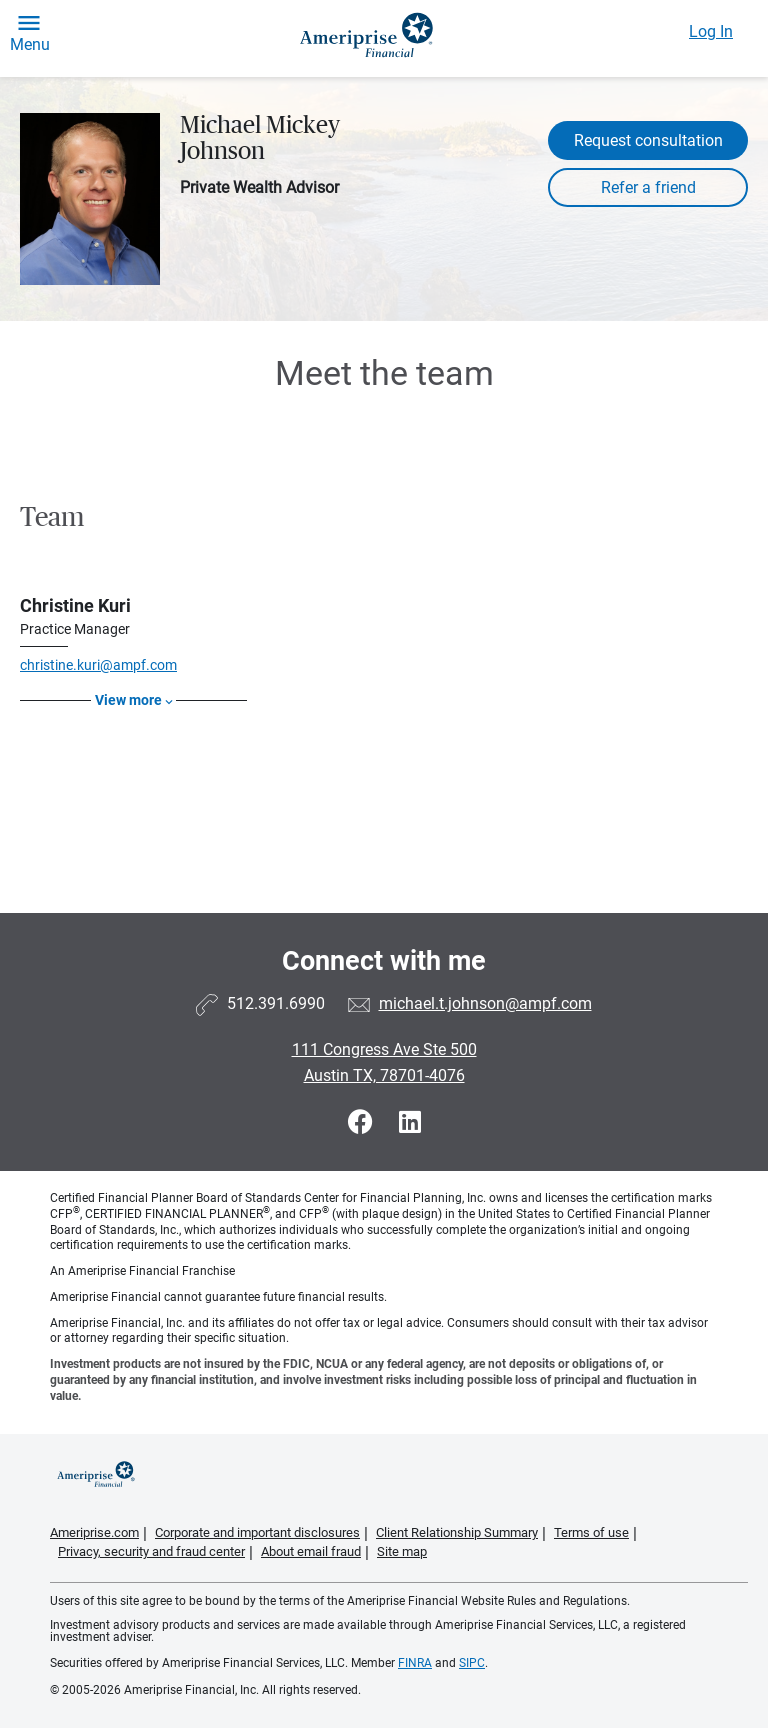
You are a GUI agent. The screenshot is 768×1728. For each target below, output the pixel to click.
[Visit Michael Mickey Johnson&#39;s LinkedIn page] (410, 1122)
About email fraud (311, 1551)
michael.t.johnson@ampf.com (485, 1003)
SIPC (472, 1663)
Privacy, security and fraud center (151, 1551)
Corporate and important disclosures (257, 1532)
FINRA (415, 1663)
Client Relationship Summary (457, 1532)
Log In (711, 31)
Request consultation (648, 140)
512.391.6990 (276, 1003)
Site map (402, 1551)
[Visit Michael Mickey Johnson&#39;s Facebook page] (363, 1122)
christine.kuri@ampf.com (98, 665)
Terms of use (591, 1532)
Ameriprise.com (94, 1532)
